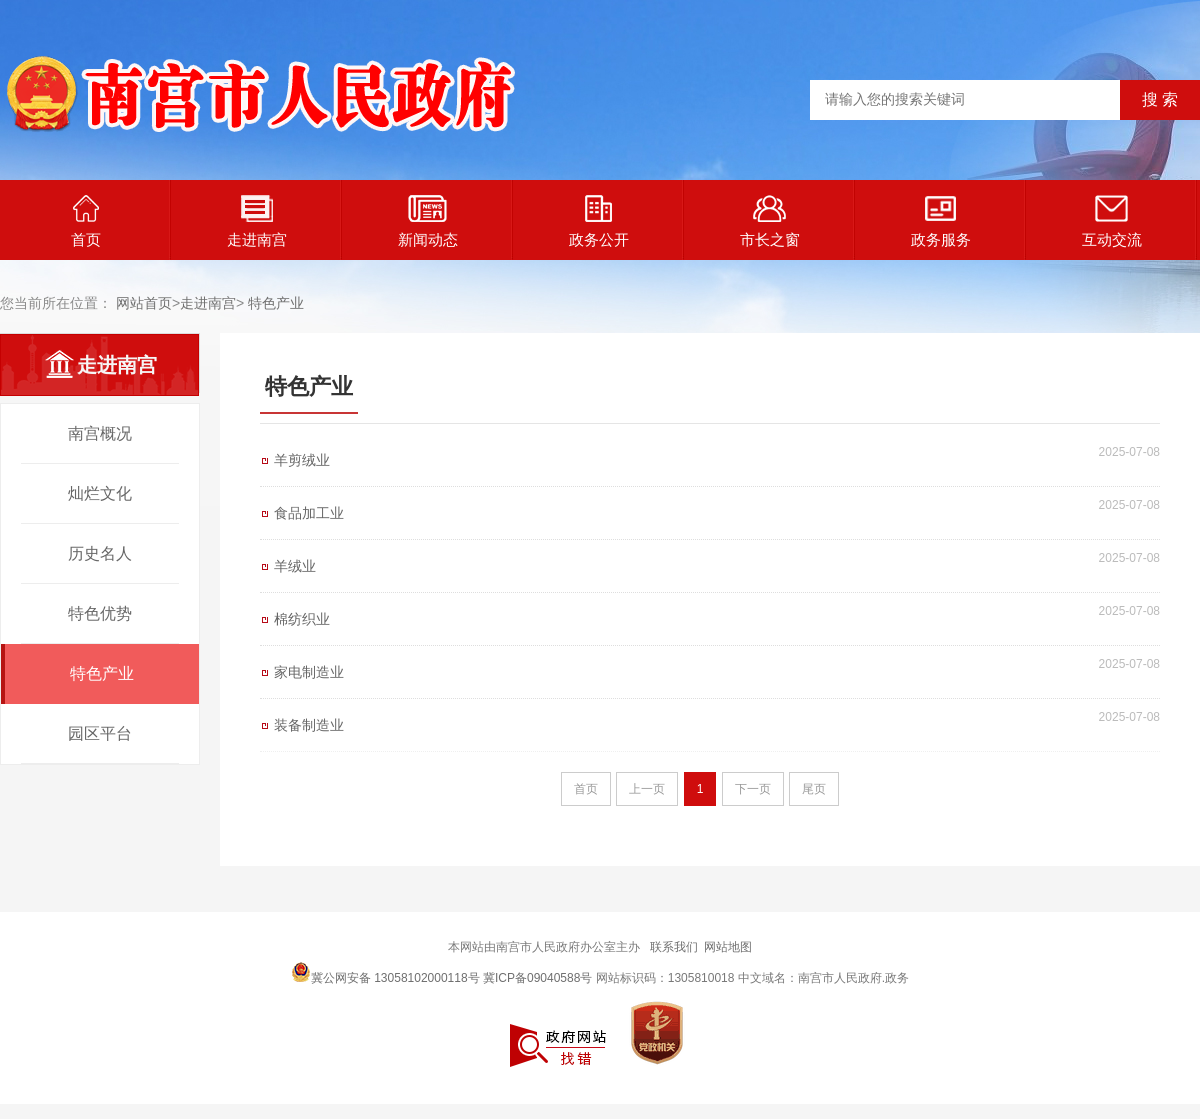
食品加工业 (309, 513)
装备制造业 (309, 725)
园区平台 (100, 733)
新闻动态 (428, 221)
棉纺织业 (302, 619)
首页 (86, 221)
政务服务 (941, 221)
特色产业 (276, 303)
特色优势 (100, 613)
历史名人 (100, 553)
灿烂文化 (100, 493)
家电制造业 (309, 672)
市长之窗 (770, 221)
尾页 (814, 789)
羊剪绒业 (302, 460)
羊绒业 (295, 566)
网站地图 (728, 947)
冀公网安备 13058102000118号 (385, 972)
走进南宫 (257, 221)
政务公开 (599, 221)
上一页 (647, 789)
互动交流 (1112, 221)
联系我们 (674, 947)
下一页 (753, 789)
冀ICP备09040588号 (537, 978)
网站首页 (144, 303)
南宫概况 (100, 433)
